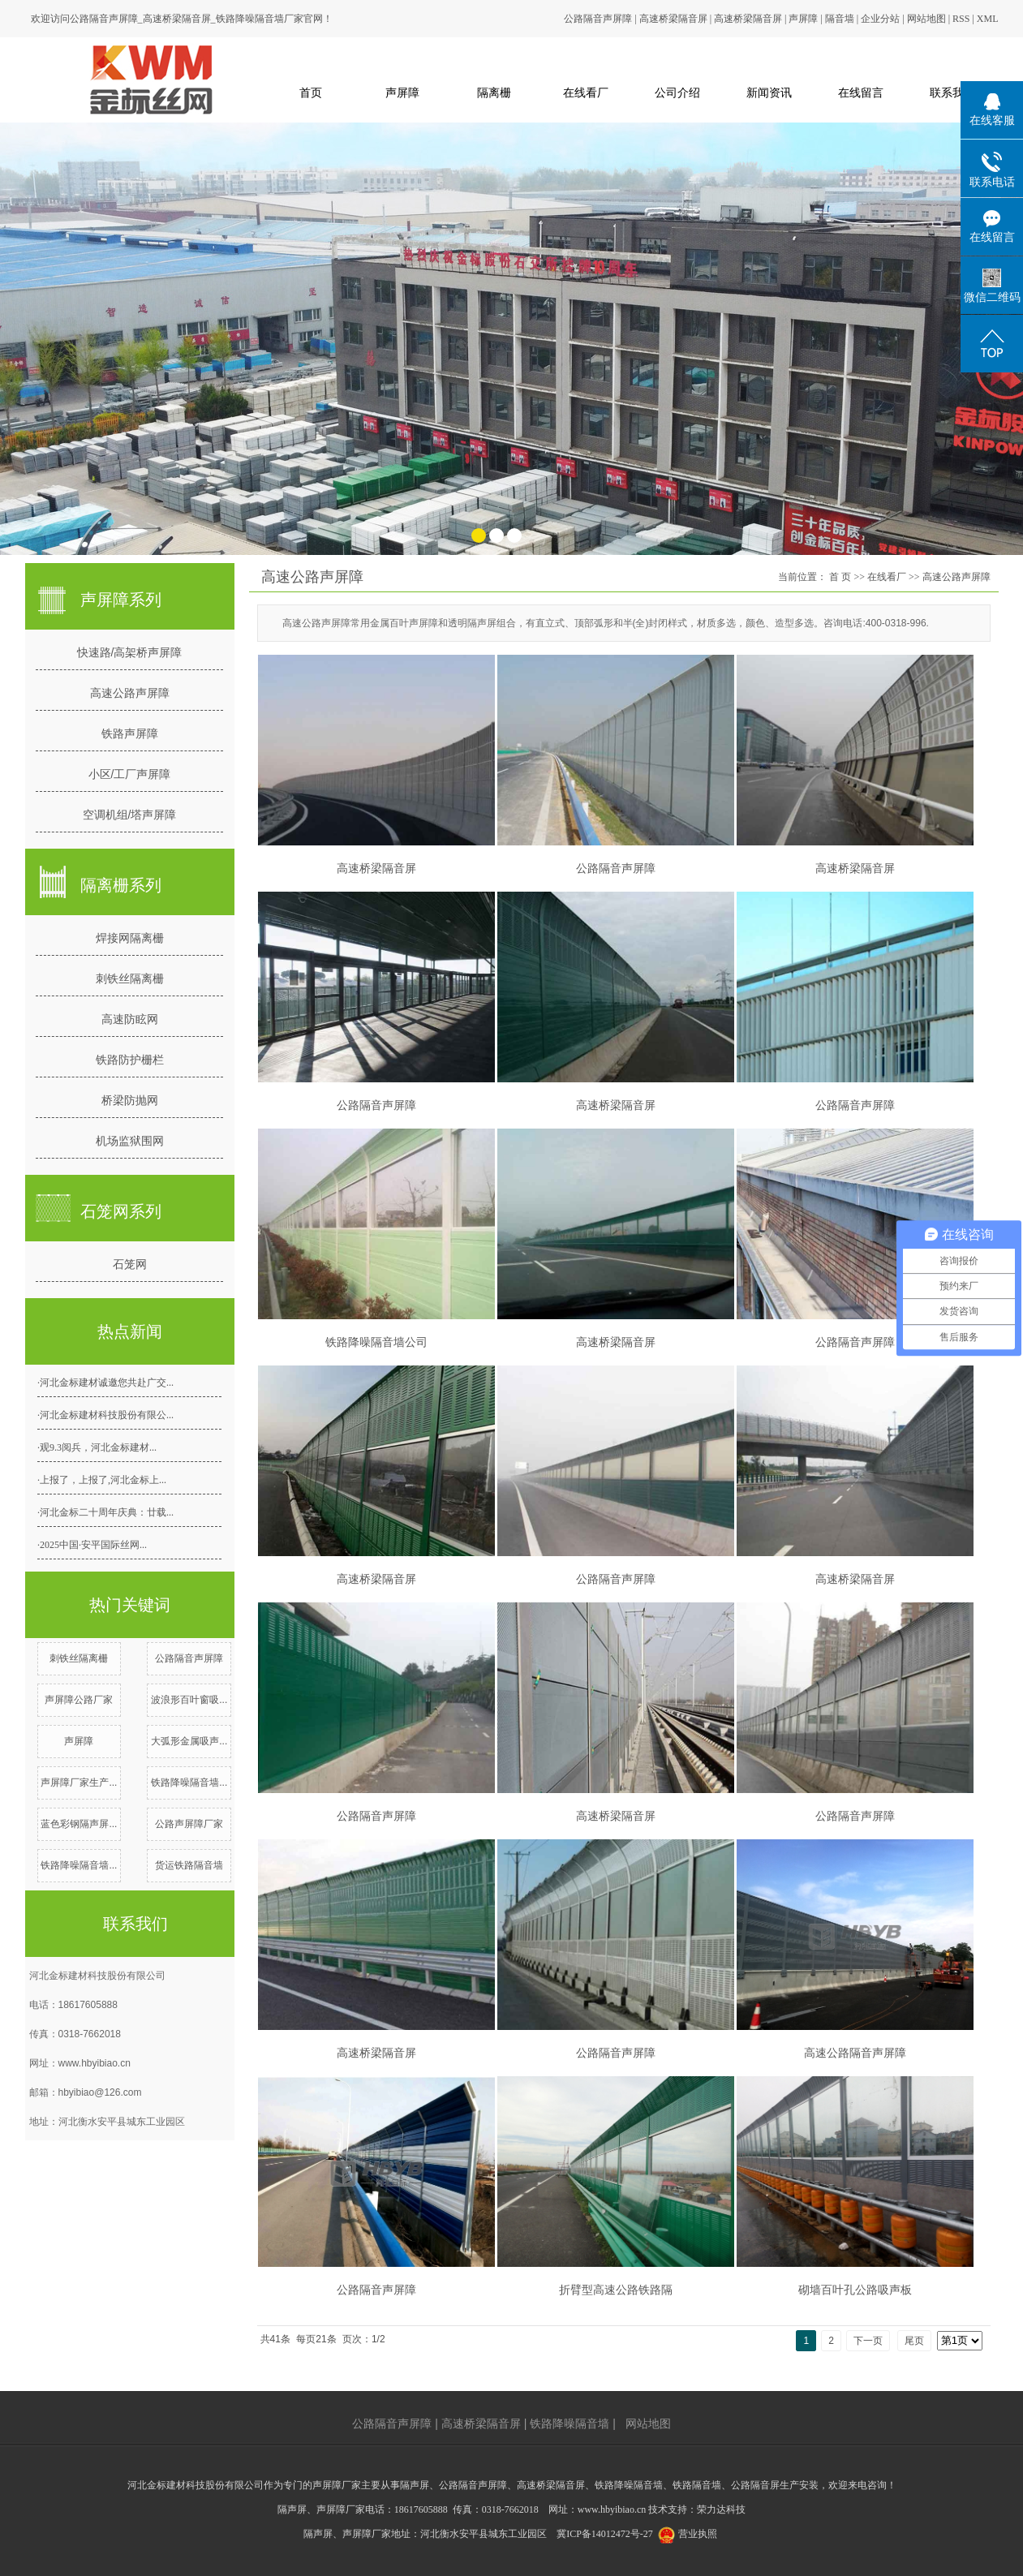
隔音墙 (839, 18)
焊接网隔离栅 (130, 937)
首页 (310, 92)
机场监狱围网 (130, 1140)
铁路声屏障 (129, 733)
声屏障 (803, 18)
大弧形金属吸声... (189, 1741)
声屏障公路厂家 (79, 1699)
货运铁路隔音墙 (189, 1865)
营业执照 (697, 2533)
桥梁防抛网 (129, 1100)
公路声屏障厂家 (189, 1824)
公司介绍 (677, 92)
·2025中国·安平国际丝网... (92, 1544)
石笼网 (130, 1264)
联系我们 (952, 92)
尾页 (914, 2340)
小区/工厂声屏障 (129, 774)
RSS (960, 18)
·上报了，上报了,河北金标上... (101, 1480)
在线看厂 (585, 92)
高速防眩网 (129, 1019)
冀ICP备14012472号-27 (605, 2533)
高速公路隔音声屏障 (855, 2052)
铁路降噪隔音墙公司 (376, 1341)
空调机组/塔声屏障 (130, 814)
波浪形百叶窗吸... (189, 1699)
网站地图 (926, 18)
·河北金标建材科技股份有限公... (105, 1415)
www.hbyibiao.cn (94, 2063)
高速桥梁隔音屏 (673, 18)
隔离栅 (494, 92)
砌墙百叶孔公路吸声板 (855, 2289)
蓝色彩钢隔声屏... (79, 1824)
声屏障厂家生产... (79, 1782)
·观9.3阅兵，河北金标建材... (97, 1447)
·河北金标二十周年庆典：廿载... (105, 1512)
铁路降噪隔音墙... (189, 1782)
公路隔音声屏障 (598, 18)
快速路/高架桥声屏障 (130, 652)
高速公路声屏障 (130, 692)
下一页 (868, 2340)
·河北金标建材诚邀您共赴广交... (105, 1382)
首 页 (840, 577)
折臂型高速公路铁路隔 (616, 2289)
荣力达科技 (721, 2509)
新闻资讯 (769, 92)
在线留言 (860, 92)
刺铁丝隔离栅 (130, 978)
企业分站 (880, 18)
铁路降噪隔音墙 (569, 2423)
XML (988, 18)
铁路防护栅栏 (130, 1059)
